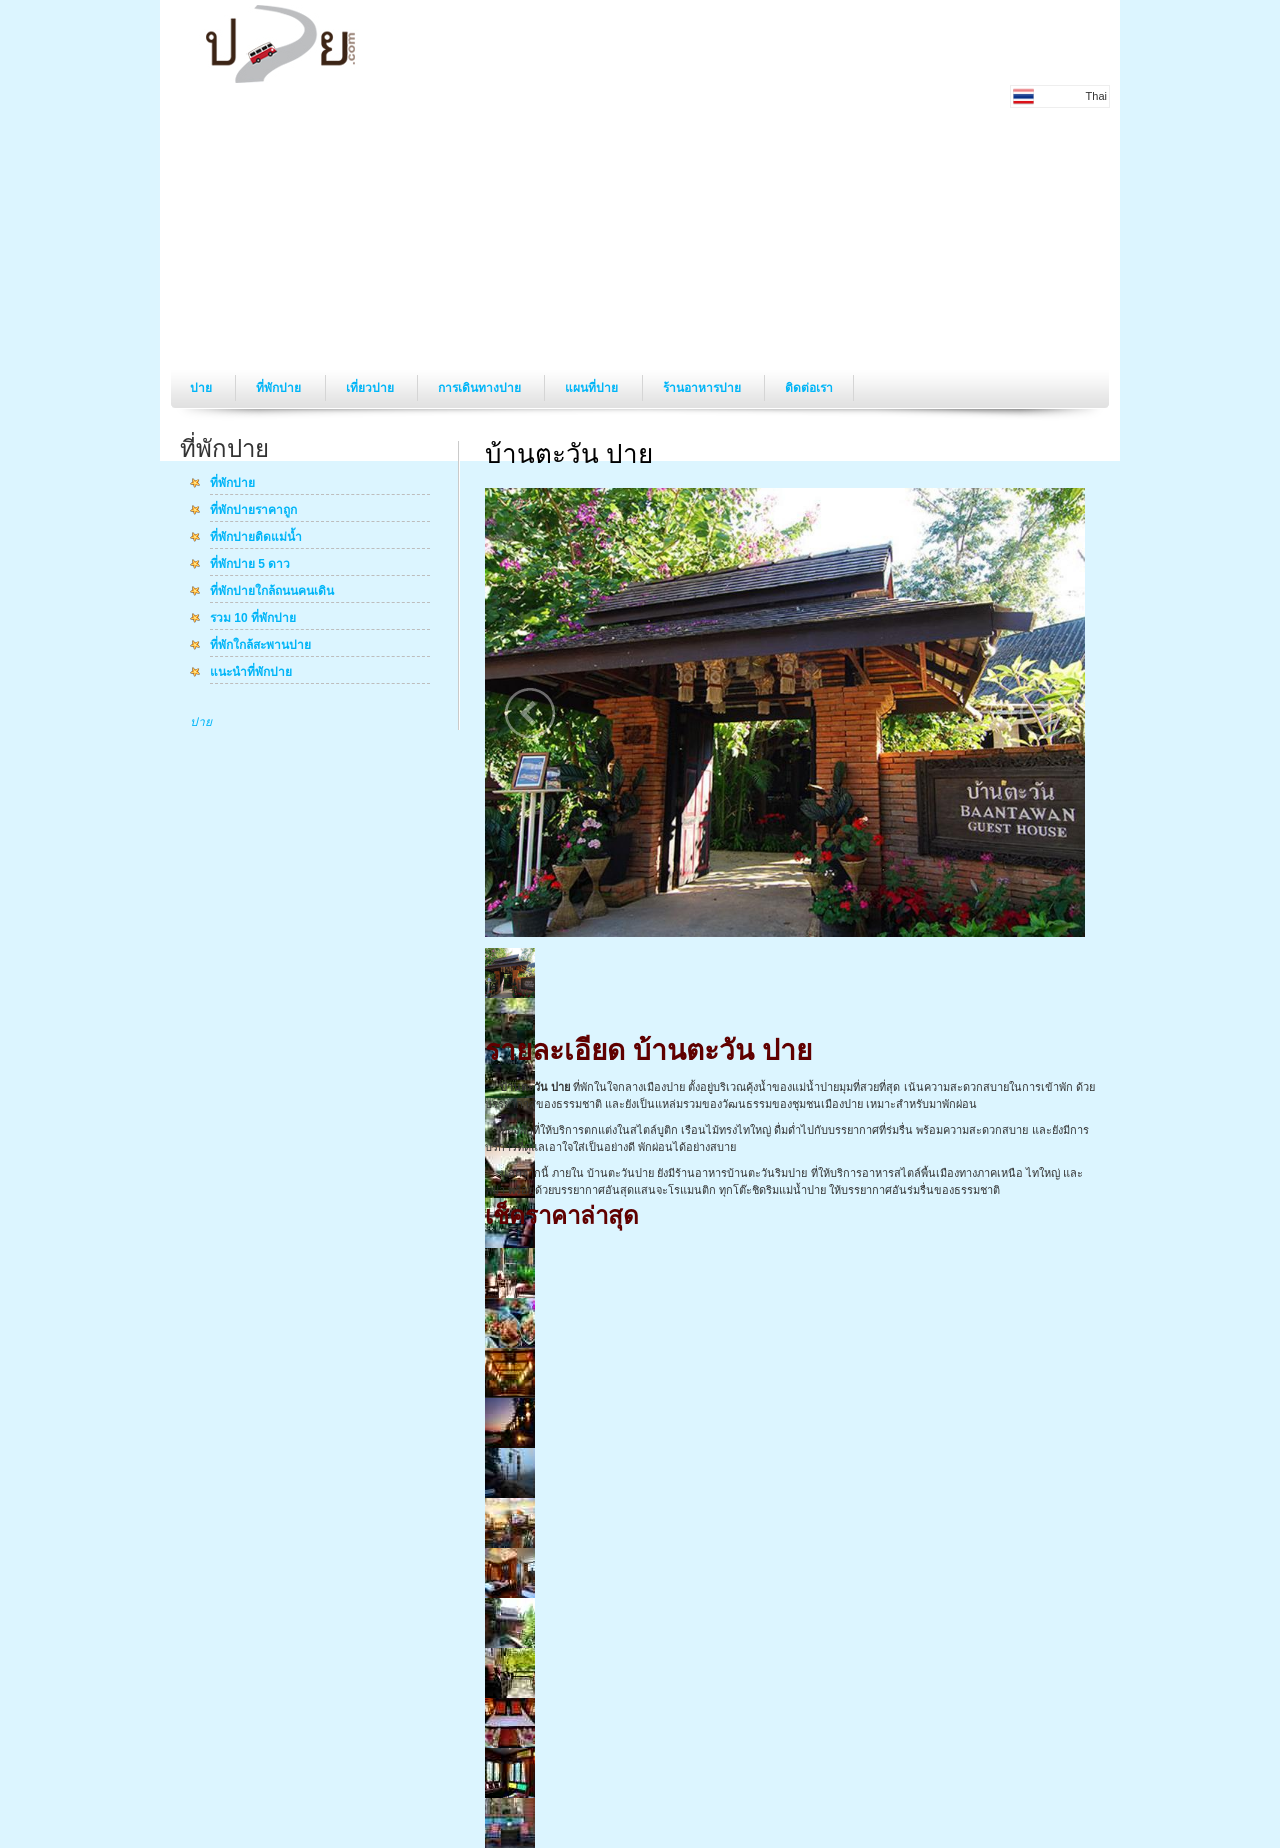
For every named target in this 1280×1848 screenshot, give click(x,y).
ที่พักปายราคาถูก (253, 511)
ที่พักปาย (280, 388)
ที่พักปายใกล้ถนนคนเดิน (272, 592)
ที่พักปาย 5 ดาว (250, 565)
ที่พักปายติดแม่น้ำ (256, 538)
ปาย (202, 388)
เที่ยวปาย (371, 388)
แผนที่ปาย (593, 388)
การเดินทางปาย (481, 388)
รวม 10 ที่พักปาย (253, 619)
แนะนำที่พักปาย (251, 673)
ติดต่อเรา (809, 388)
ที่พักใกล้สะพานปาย (260, 646)
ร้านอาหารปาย (703, 388)
